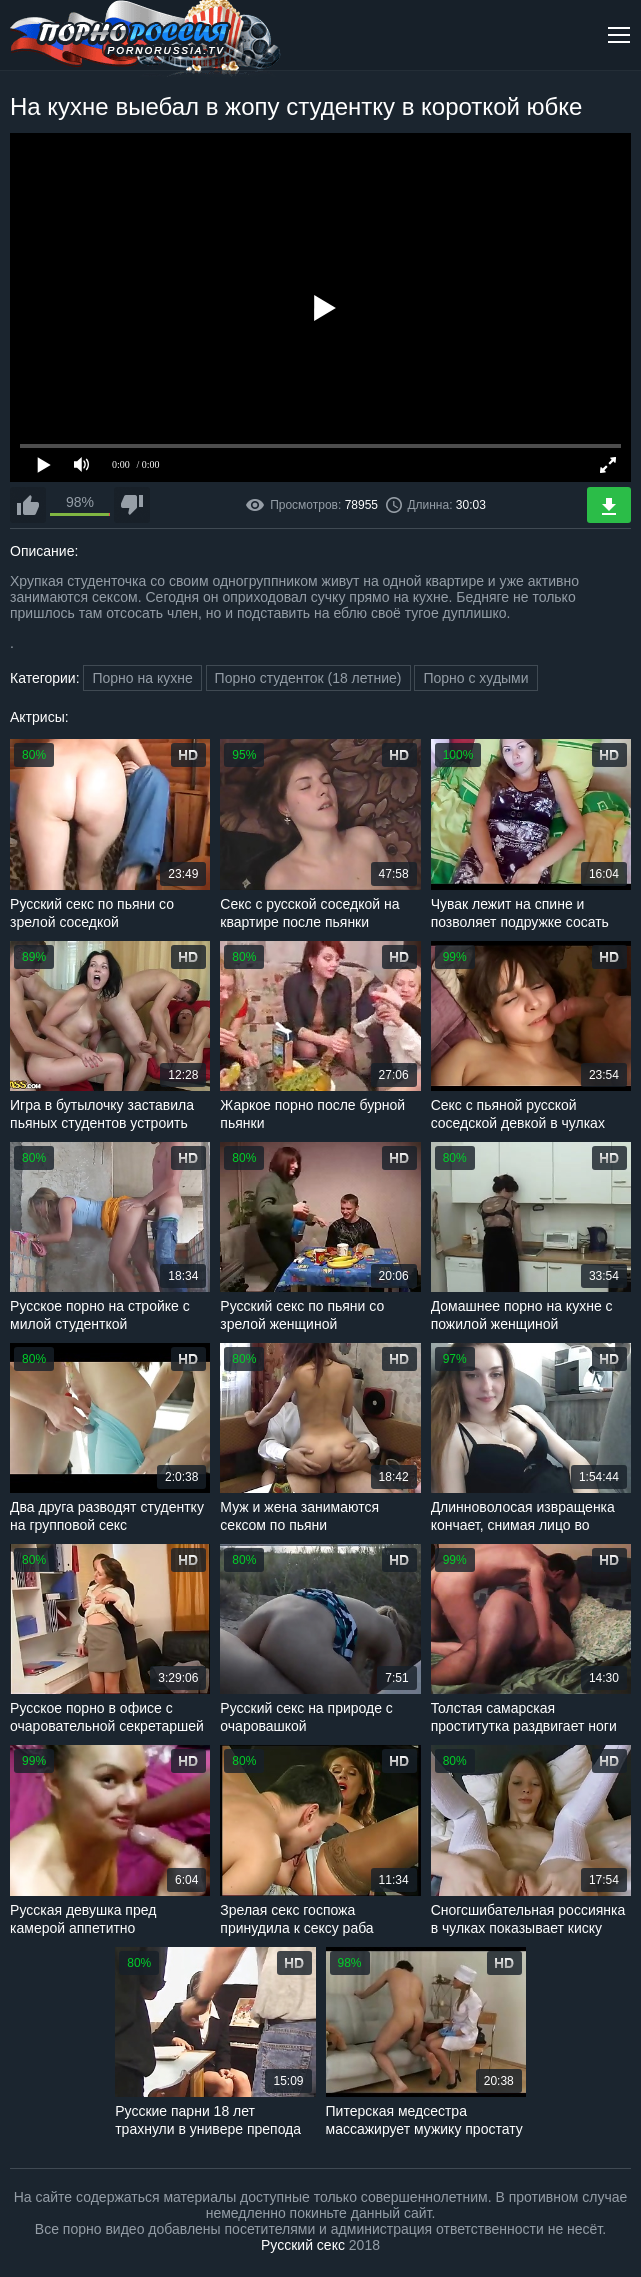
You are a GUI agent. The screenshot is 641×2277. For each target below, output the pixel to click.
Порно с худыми (475, 678)
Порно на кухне (142, 678)
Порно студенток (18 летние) (308, 678)
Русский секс (303, 2245)
